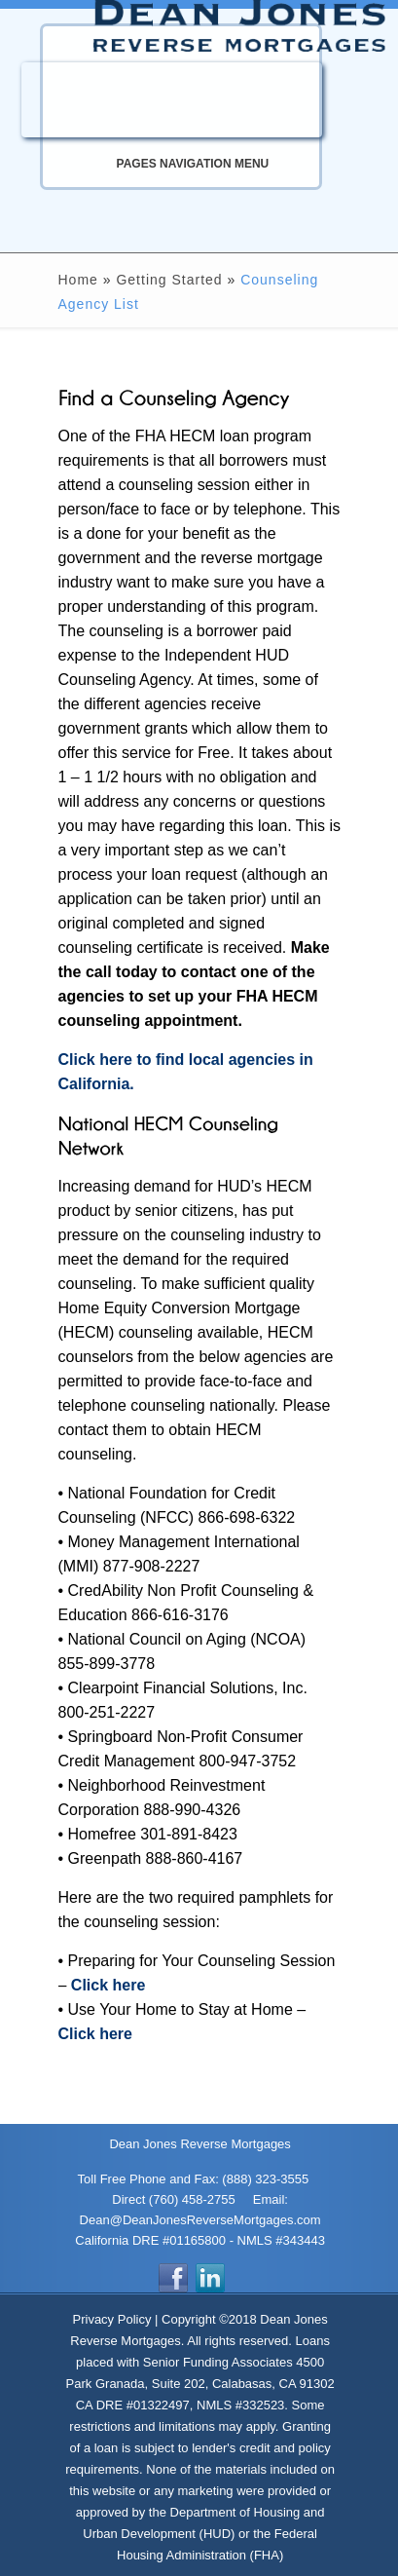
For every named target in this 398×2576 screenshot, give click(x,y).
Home (78, 279)
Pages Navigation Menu (172, 163)
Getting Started (169, 279)
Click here (108, 1985)
